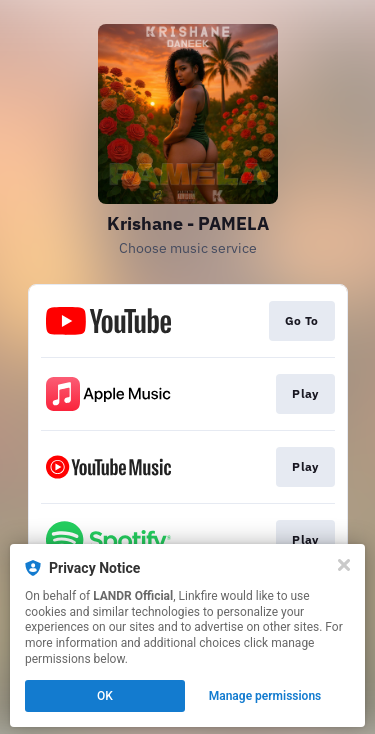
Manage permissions (265, 696)
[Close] (344, 565)
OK (105, 696)
